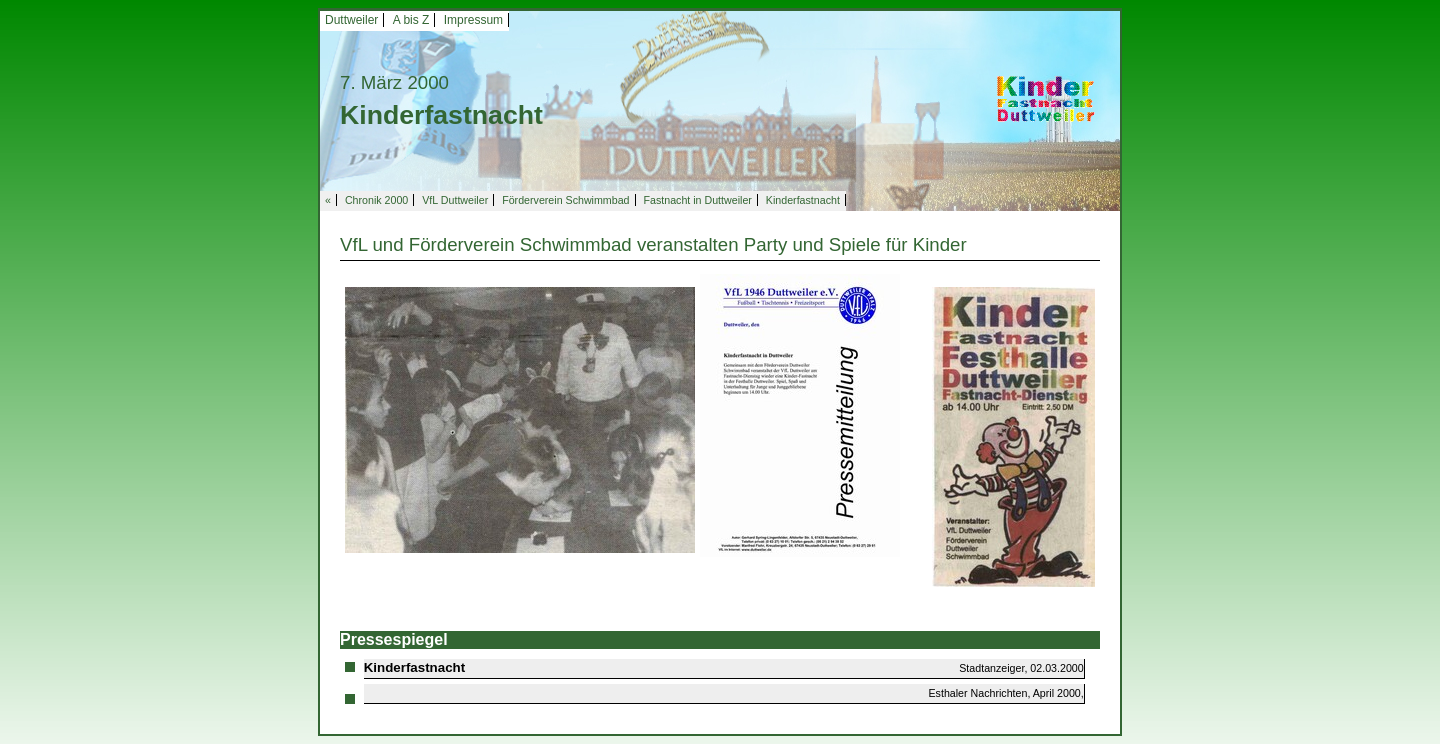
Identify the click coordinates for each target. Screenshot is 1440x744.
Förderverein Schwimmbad (565, 200)
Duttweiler (351, 20)
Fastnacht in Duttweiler (697, 200)
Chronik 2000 (376, 200)
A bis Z (411, 20)
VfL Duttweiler (455, 200)
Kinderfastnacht (803, 200)
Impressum (473, 20)
